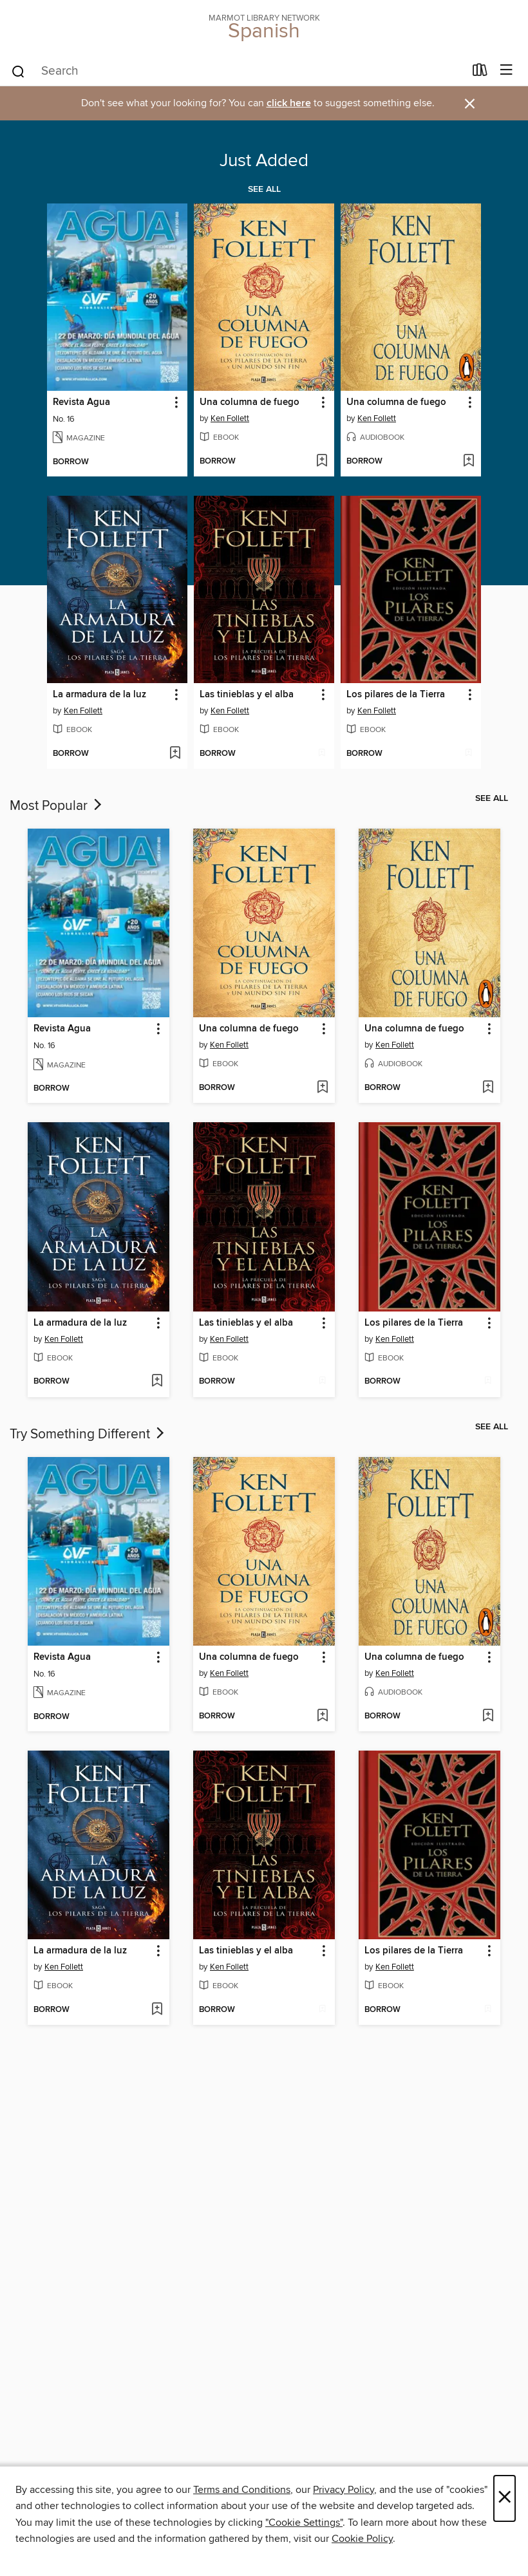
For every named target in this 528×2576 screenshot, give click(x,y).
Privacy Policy (343, 2489)
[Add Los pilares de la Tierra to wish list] (468, 754)
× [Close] (504, 2498)
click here (289, 103)
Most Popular (57, 806)
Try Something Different (88, 1434)
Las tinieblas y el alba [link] (247, 694)
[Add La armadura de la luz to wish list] (175, 754)
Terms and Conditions (241, 2489)
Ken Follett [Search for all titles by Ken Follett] (230, 418)
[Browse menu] (506, 70)
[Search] (18, 71)
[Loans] (480, 72)
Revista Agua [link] (81, 402)
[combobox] (237, 71)
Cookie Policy (362, 2538)
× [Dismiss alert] (469, 104)
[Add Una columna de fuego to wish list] (322, 461)
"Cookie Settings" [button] (304, 2522)
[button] (175, 402)
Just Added (264, 161)
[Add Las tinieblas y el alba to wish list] (322, 754)
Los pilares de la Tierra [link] (395, 694)
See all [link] (264, 189)
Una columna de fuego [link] (249, 402)
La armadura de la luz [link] (99, 694)
